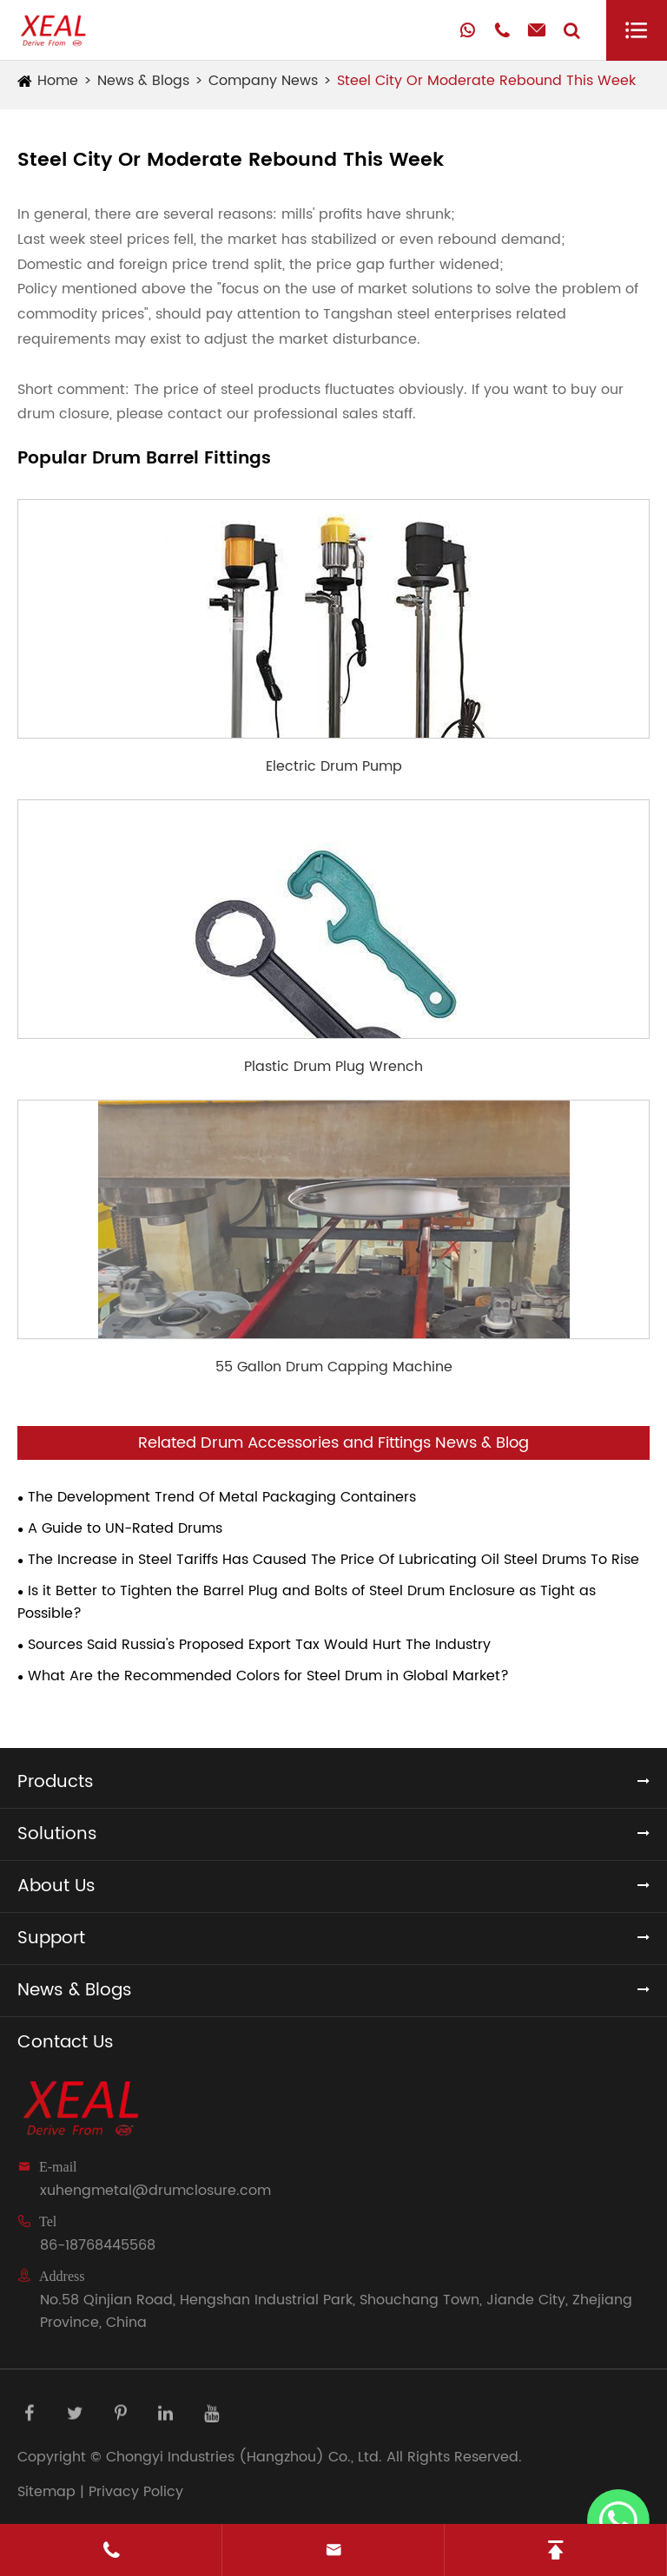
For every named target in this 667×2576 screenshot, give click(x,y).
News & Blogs (143, 80)
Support (51, 1938)
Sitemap (46, 2492)
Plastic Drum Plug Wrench (333, 1066)
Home (57, 80)
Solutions (57, 1834)
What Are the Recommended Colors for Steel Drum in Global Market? (268, 1676)
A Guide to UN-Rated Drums (125, 1528)
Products (55, 1782)
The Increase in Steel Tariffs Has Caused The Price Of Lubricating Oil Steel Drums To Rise (333, 1559)
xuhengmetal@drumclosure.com (155, 2190)
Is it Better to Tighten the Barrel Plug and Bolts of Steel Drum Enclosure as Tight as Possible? (306, 1602)
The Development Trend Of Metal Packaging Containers (222, 1497)
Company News (263, 80)
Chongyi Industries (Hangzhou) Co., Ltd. (244, 2457)
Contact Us (65, 2042)
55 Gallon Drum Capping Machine (333, 1367)
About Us (56, 1886)
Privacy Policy (136, 2492)
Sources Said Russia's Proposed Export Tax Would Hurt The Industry (259, 1644)
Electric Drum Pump (334, 766)
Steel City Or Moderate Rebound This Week (486, 80)
